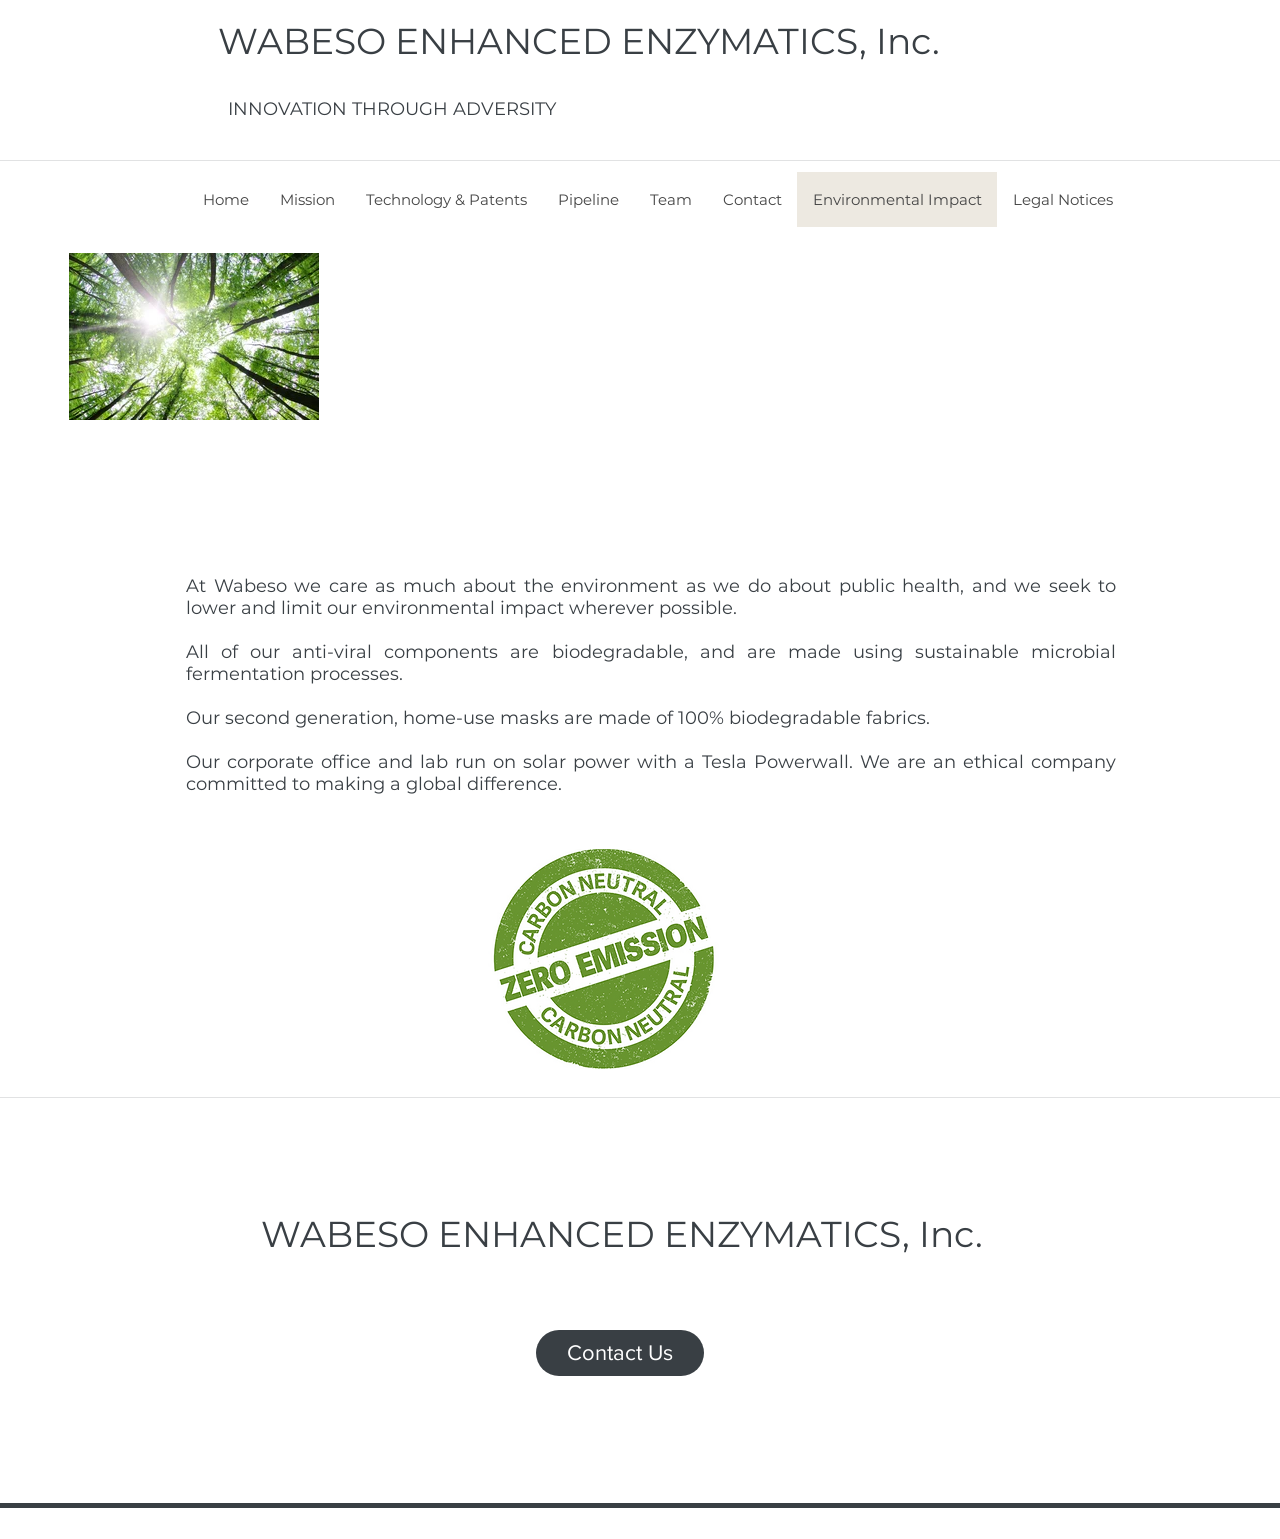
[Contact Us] (620, 1353)
